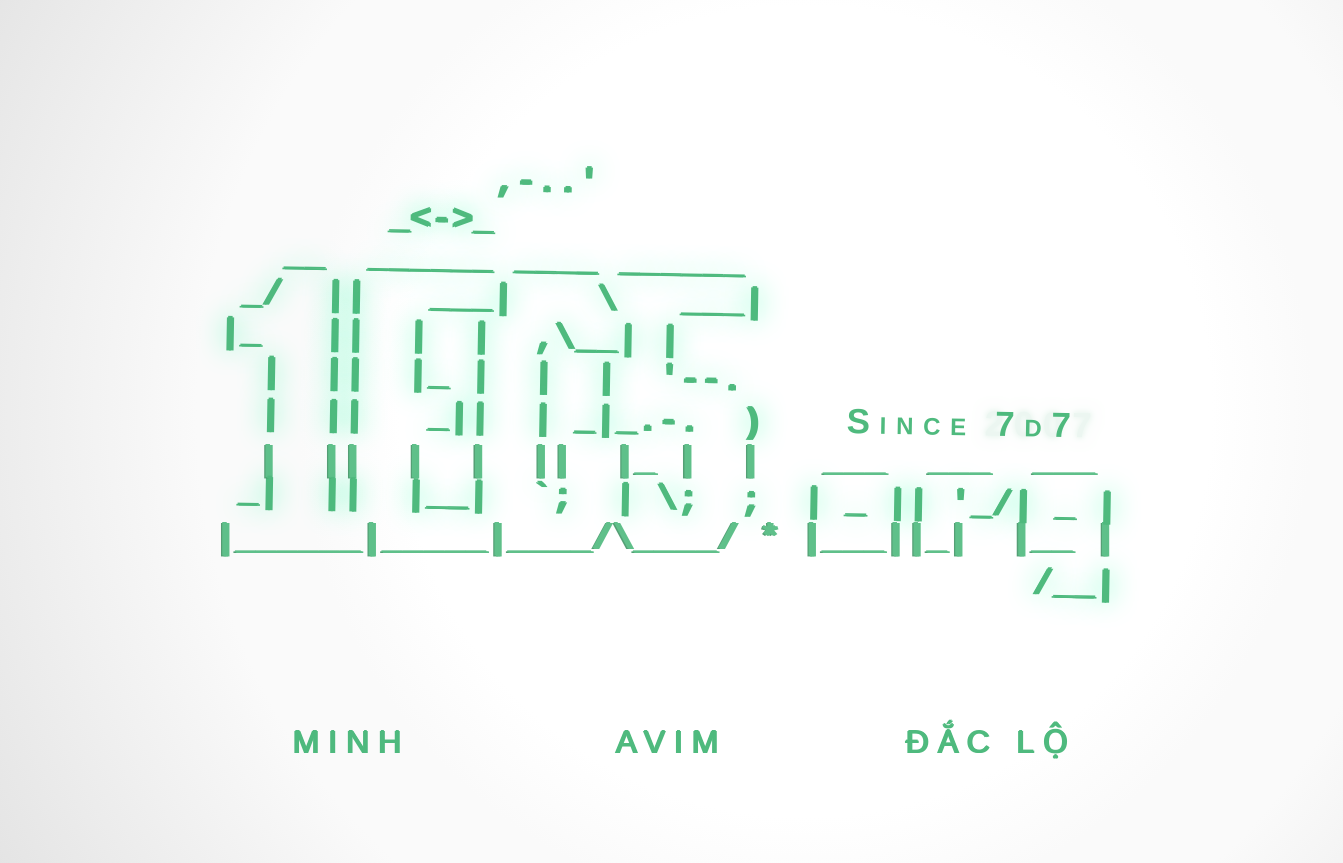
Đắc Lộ (991, 741)
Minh (351, 741)
